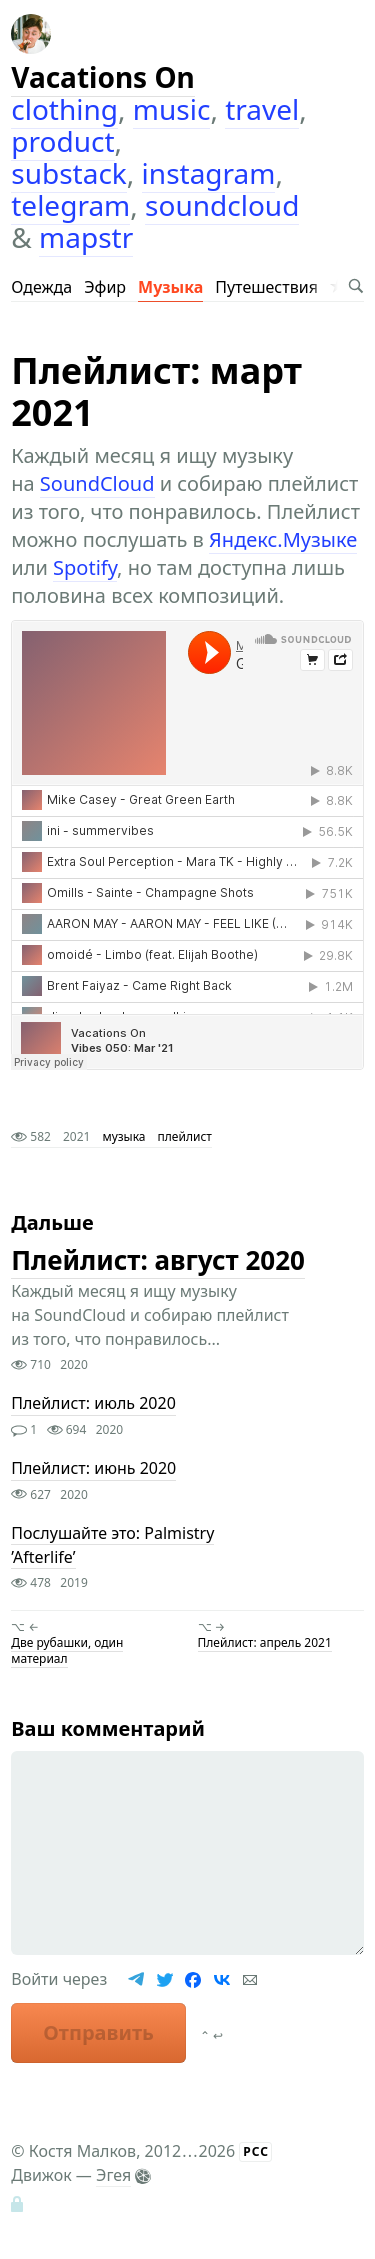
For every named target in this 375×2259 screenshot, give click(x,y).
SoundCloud (97, 483)
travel (262, 109)
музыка (123, 1136)
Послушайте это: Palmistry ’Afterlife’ (112, 1545)
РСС (256, 2151)
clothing (64, 109)
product (62, 141)
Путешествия (266, 287)
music (172, 109)
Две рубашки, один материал (67, 1650)
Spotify (85, 567)
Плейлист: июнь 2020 (93, 1469)
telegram (70, 205)
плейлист (185, 1136)
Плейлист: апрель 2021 (265, 1642)
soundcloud (222, 205)
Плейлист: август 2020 (158, 1260)
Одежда (41, 287)
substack (69, 173)
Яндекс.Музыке (283, 539)
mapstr (86, 237)
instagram (209, 173)
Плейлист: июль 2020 (93, 1404)
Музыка (170, 287)
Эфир (105, 287)
